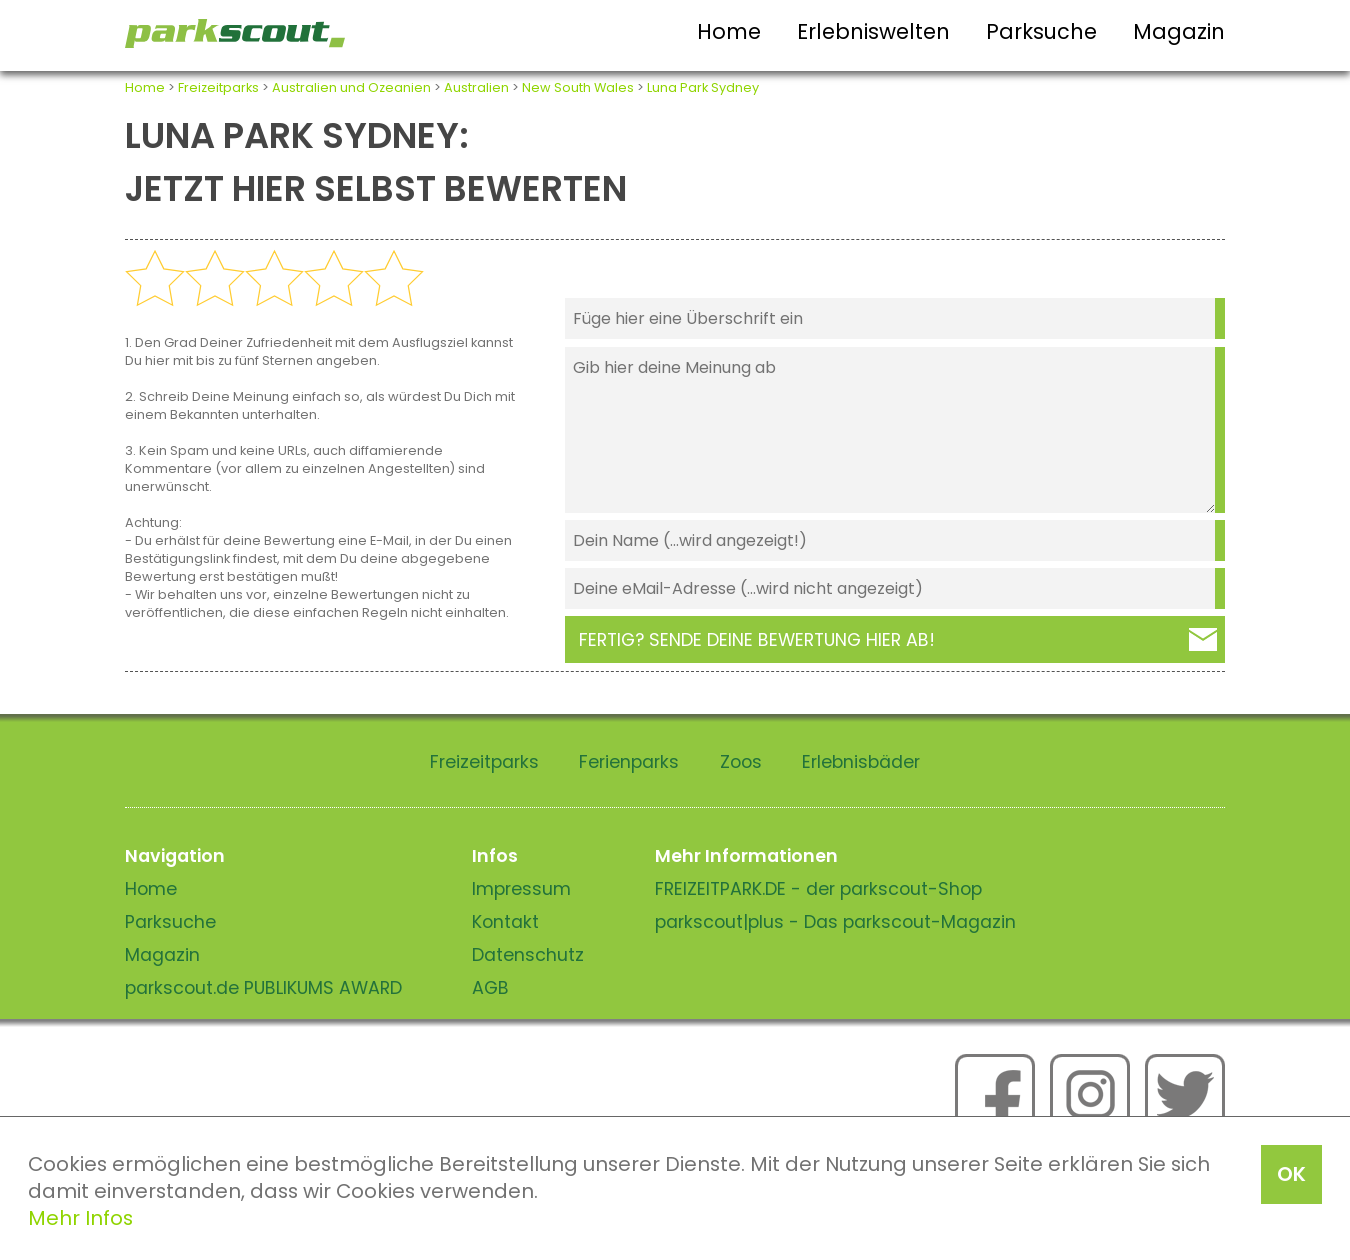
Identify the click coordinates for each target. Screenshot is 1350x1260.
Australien (476, 87)
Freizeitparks (218, 87)
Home (729, 31)
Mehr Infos (80, 1218)
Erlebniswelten (873, 31)
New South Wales (578, 87)
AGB (490, 988)
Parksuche (1041, 31)
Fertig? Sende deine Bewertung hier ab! (757, 640)
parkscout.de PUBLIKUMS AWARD (263, 988)
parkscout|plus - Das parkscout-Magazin (835, 922)
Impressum (521, 889)
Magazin (1179, 31)
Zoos (741, 762)
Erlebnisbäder (861, 762)
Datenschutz (528, 955)
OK (1291, 1174)
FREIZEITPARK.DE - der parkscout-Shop (818, 889)
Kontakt (505, 922)
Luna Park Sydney (703, 87)
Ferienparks (629, 762)
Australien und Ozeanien (351, 87)
